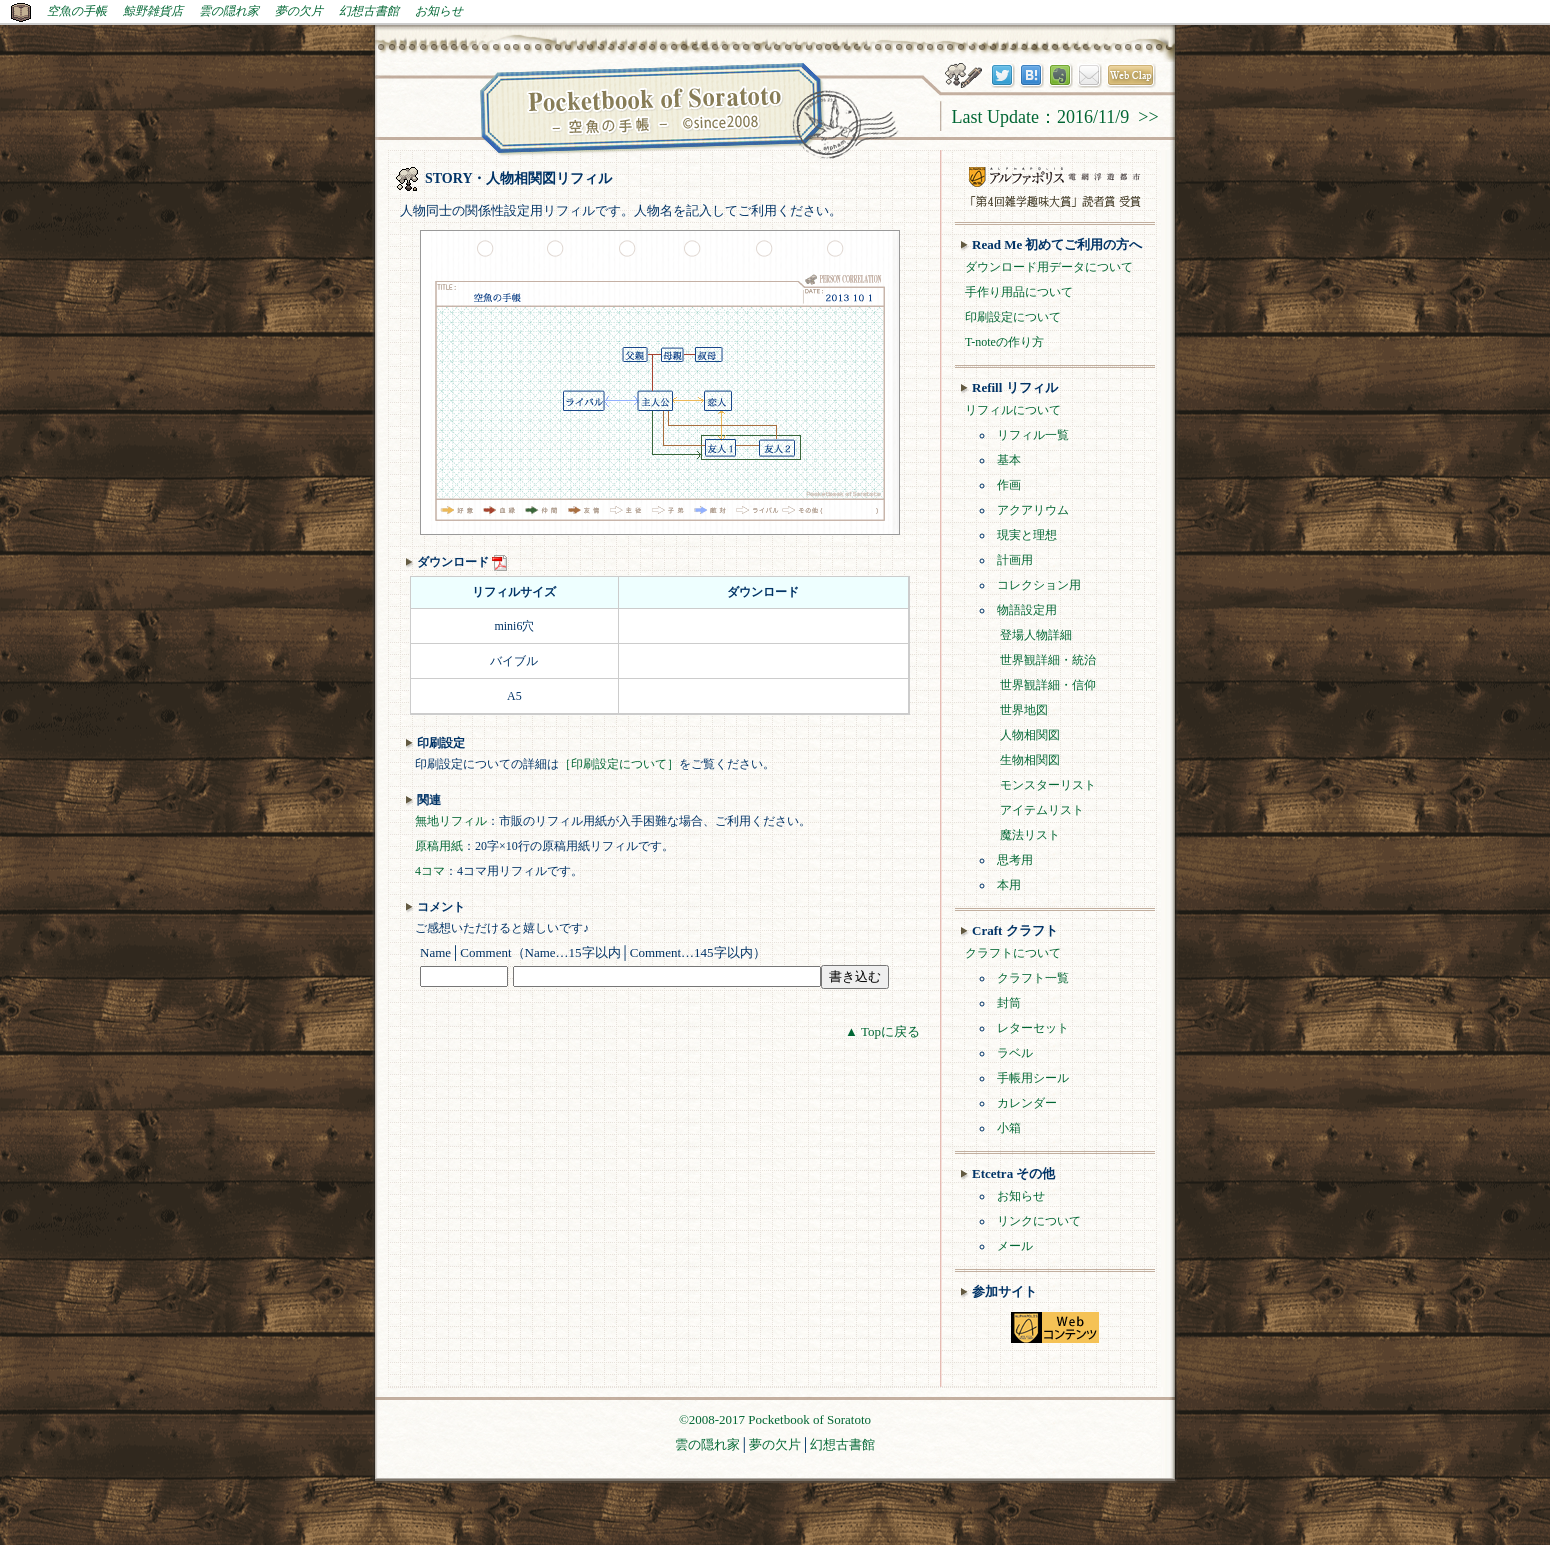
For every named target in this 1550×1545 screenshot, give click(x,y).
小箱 (1009, 1128)
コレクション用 (1039, 585)
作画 (1009, 485)
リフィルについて (1013, 410)
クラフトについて (1013, 953)
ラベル (1015, 1053)
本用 (1009, 885)
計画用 (1015, 560)
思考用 (1015, 860)
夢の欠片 (299, 11)
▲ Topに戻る (882, 1031)
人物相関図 (1030, 735)
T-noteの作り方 (1004, 342)
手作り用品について (1019, 292)
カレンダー (1027, 1103)
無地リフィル (451, 821)
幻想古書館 (369, 11)
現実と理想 (1027, 535)
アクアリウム (1033, 510)
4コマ (430, 871)
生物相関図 (1030, 760)
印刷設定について (1013, 317)
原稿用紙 (439, 846)
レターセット (1033, 1028)
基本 (1009, 460)
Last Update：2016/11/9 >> (1054, 117)
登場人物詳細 (1036, 635)
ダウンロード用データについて (1049, 267)
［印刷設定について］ (619, 764)
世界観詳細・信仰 (1048, 685)
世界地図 (1024, 710)
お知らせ (439, 11)
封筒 (1009, 1003)
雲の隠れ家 (229, 11)
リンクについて (1039, 1221)
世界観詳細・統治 (1048, 660)
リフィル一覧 (1033, 435)
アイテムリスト (1042, 810)
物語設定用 (1027, 610)
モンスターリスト (1048, 785)
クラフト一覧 (1033, 978)
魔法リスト (1030, 835)
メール (1015, 1246)
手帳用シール (1033, 1078)
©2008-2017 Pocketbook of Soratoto (775, 1419)
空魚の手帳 (77, 11)
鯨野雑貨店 (153, 11)
